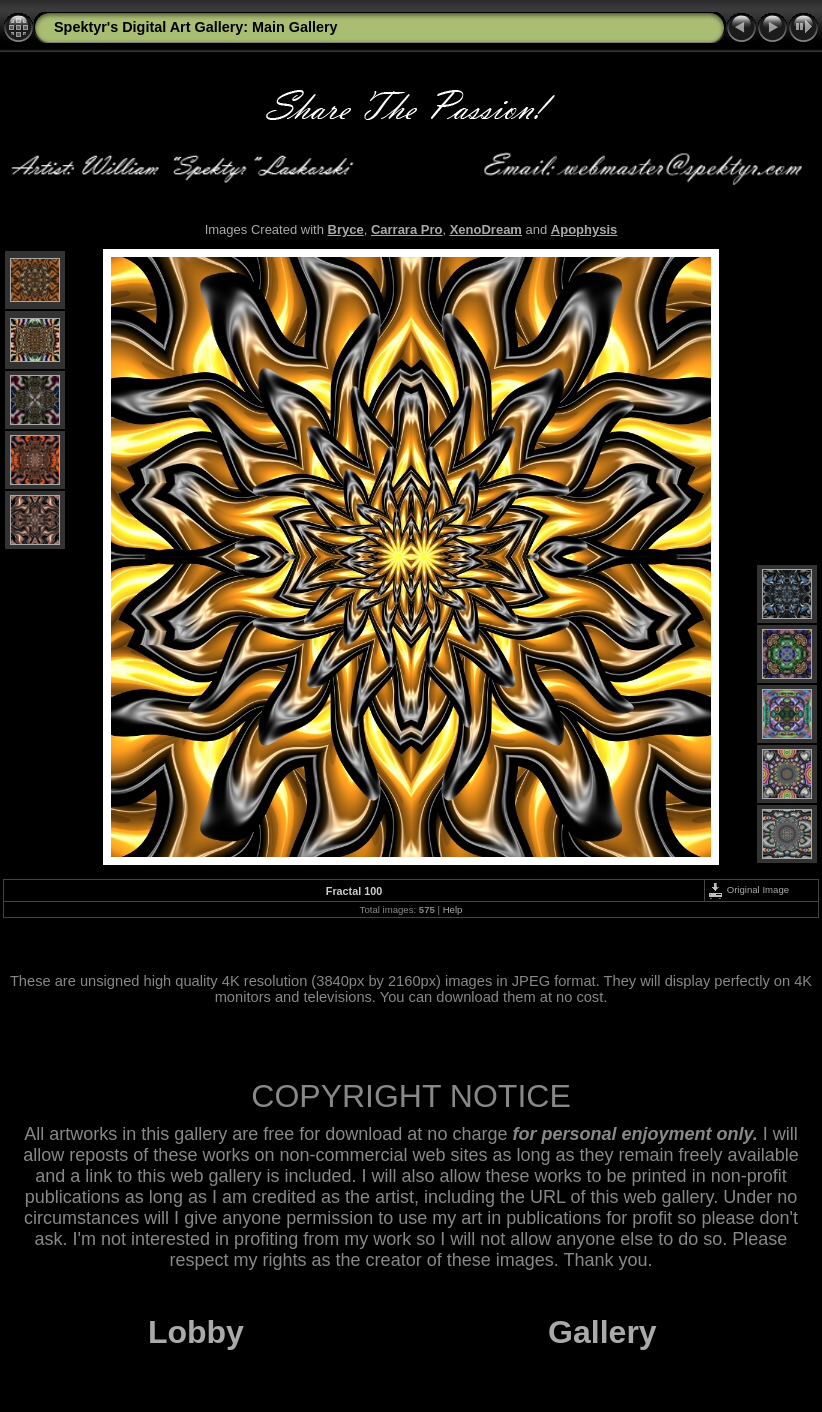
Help (453, 909)
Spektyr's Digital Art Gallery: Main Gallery (196, 27)
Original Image (748, 889)
